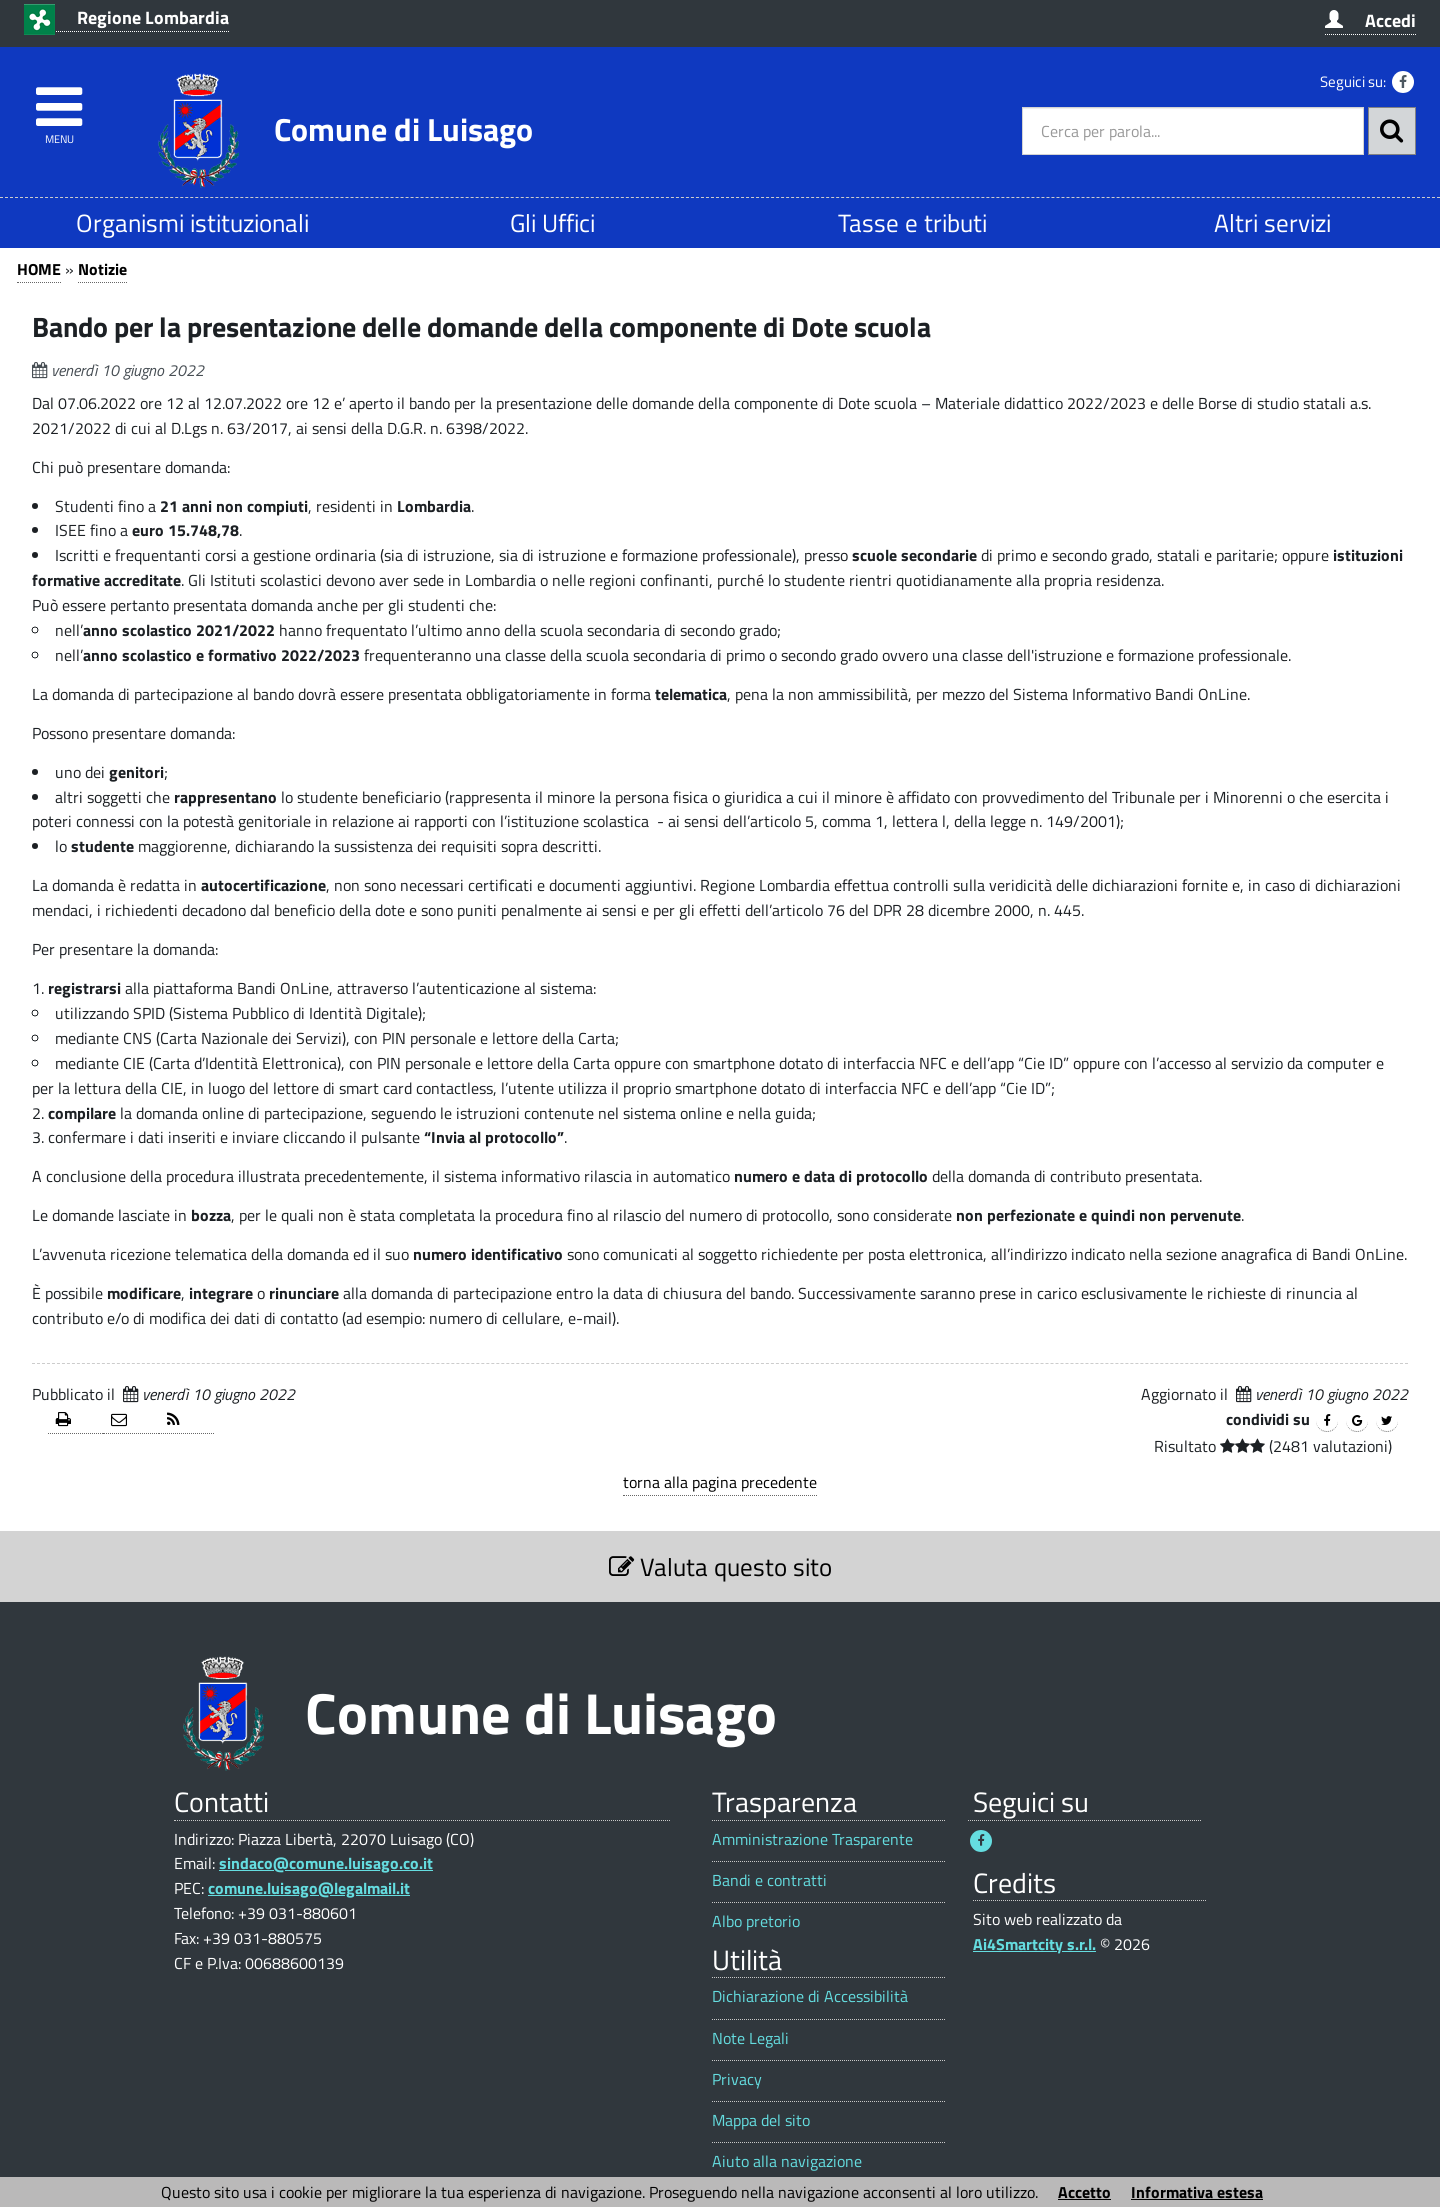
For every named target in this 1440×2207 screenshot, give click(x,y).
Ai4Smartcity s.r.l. (1034, 1944)
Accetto (1084, 2192)
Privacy (737, 2079)
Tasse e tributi (912, 222)
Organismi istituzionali (192, 222)
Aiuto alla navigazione (787, 2161)
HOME (39, 269)
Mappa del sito (761, 2120)
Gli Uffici (552, 222)
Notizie (102, 269)
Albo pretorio (756, 1921)
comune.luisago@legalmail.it (309, 1888)
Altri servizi (1272, 222)
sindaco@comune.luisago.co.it (326, 1863)
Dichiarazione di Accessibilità (810, 1996)
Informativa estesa (1197, 2192)
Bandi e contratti (769, 1880)
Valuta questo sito (720, 1566)
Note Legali (750, 2038)
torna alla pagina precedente (720, 1482)
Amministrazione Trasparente (812, 1839)
